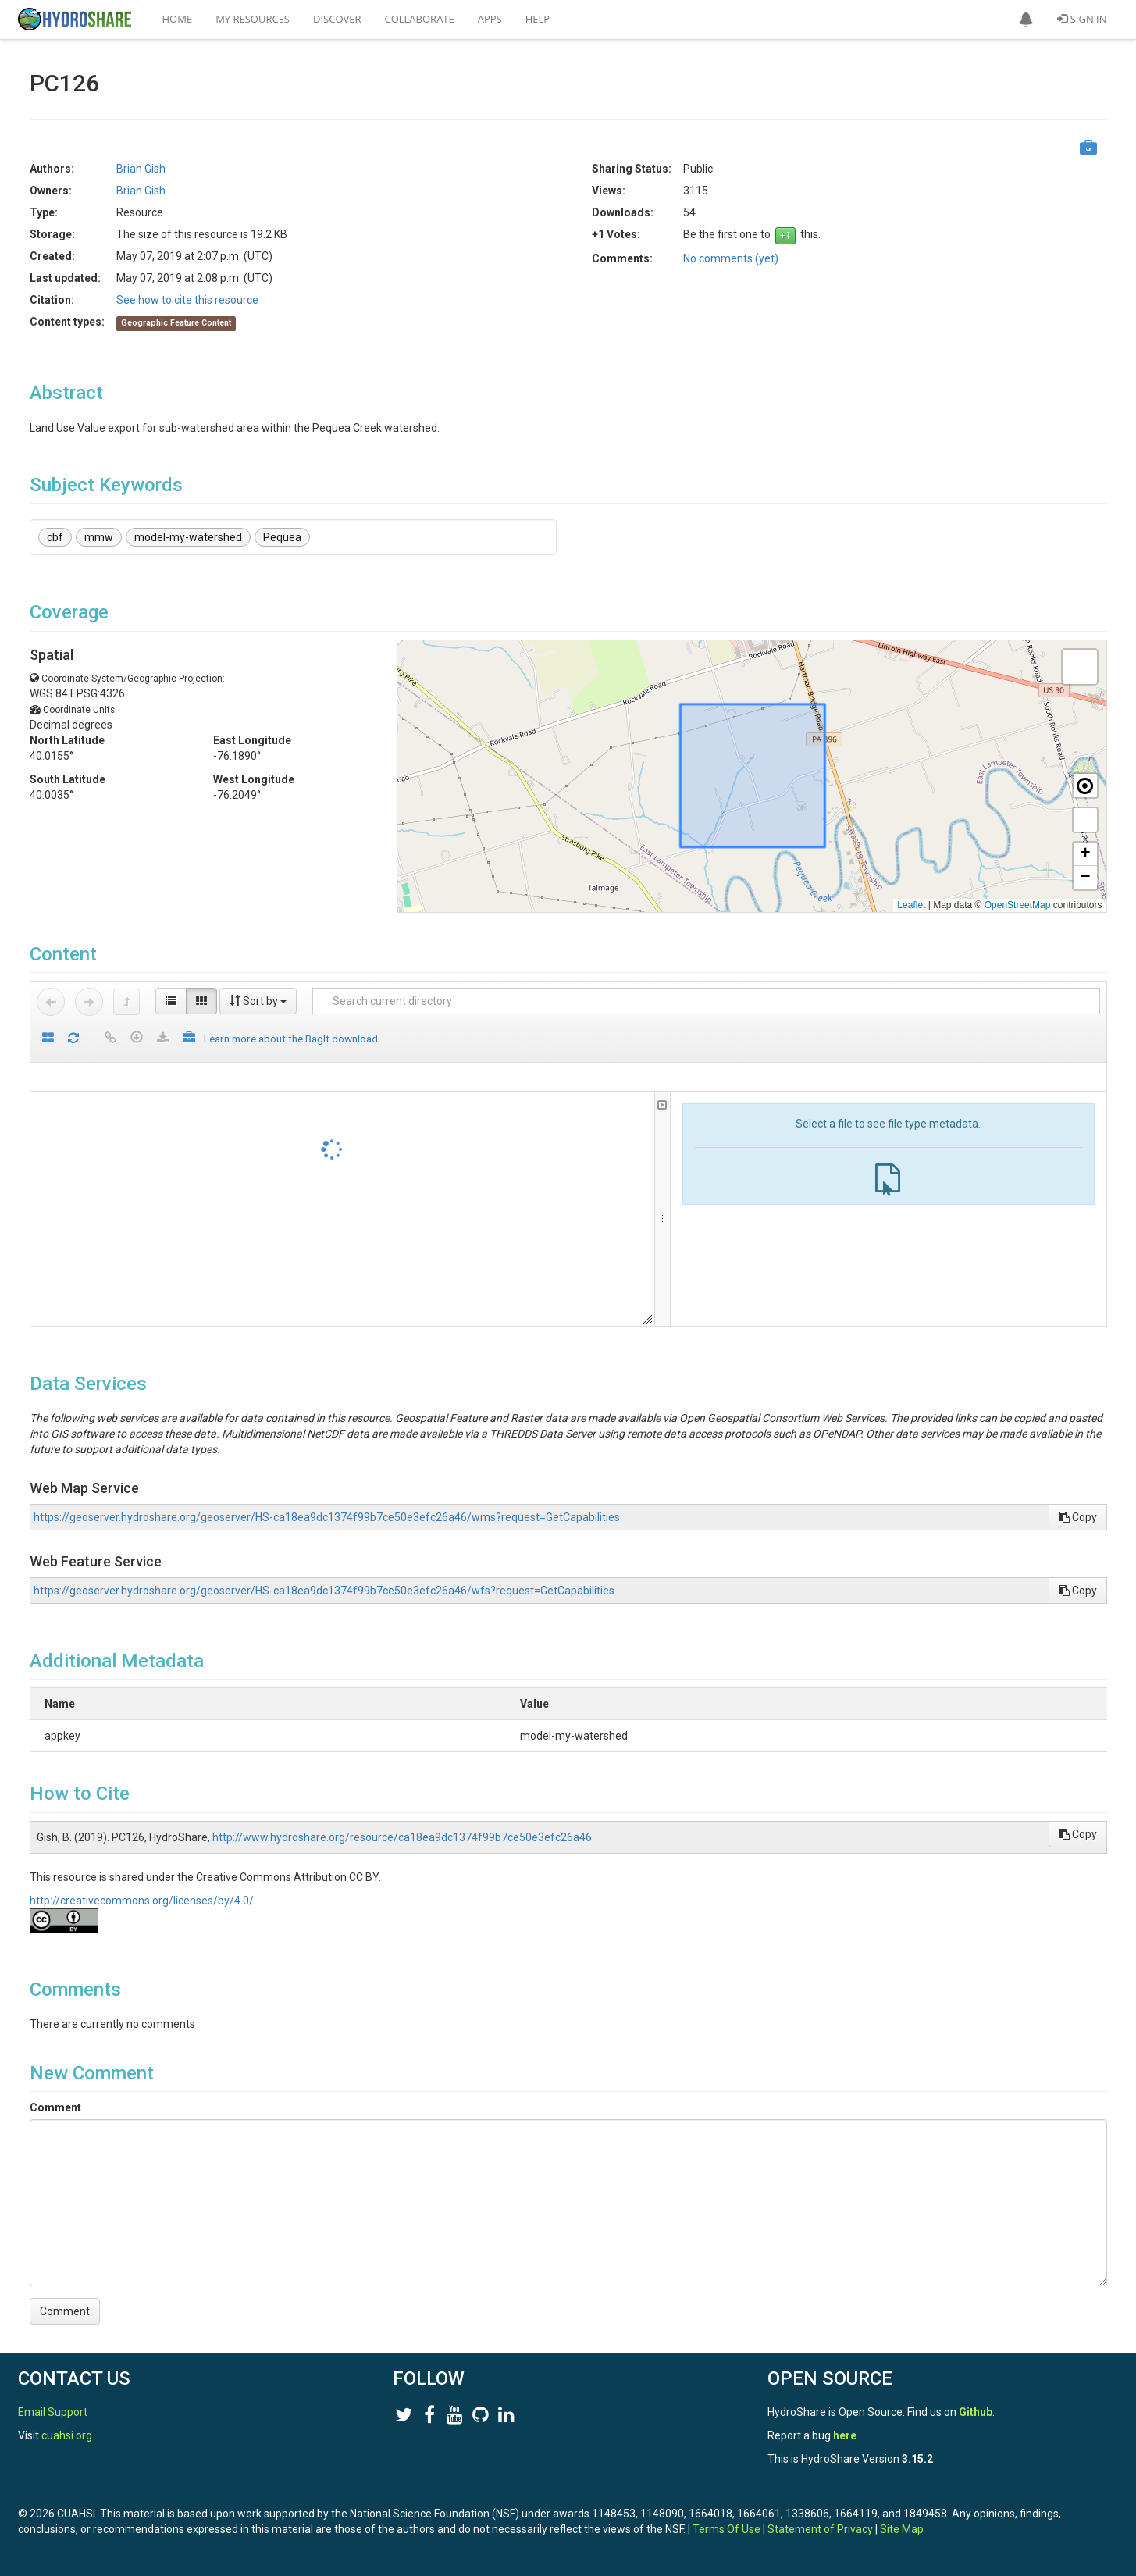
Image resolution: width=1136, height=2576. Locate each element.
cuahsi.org (66, 2435)
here (844, 2435)
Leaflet (911, 905)
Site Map (902, 2529)
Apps (490, 19)
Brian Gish (141, 168)
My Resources (252, 19)
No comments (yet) (730, 258)
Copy (1078, 1517)
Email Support (52, 2412)
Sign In (1081, 19)
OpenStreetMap (1018, 905)
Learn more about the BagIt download (291, 1038)
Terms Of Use (726, 2529)
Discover (337, 19)
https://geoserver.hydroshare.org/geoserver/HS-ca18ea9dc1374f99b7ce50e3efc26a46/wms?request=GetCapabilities (327, 1517)
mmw (98, 537)
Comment (55, 2107)
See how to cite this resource (187, 300)
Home (177, 19)
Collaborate (419, 19)
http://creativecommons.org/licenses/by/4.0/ (142, 1900)
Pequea (282, 537)
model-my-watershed (188, 537)
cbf (55, 537)
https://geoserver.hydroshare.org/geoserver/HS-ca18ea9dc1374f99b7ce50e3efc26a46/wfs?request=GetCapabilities (324, 1590)
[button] (1025, 19)
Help (537, 19)
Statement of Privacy (820, 2529)
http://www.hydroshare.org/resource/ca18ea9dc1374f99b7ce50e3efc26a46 (402, 1837)
